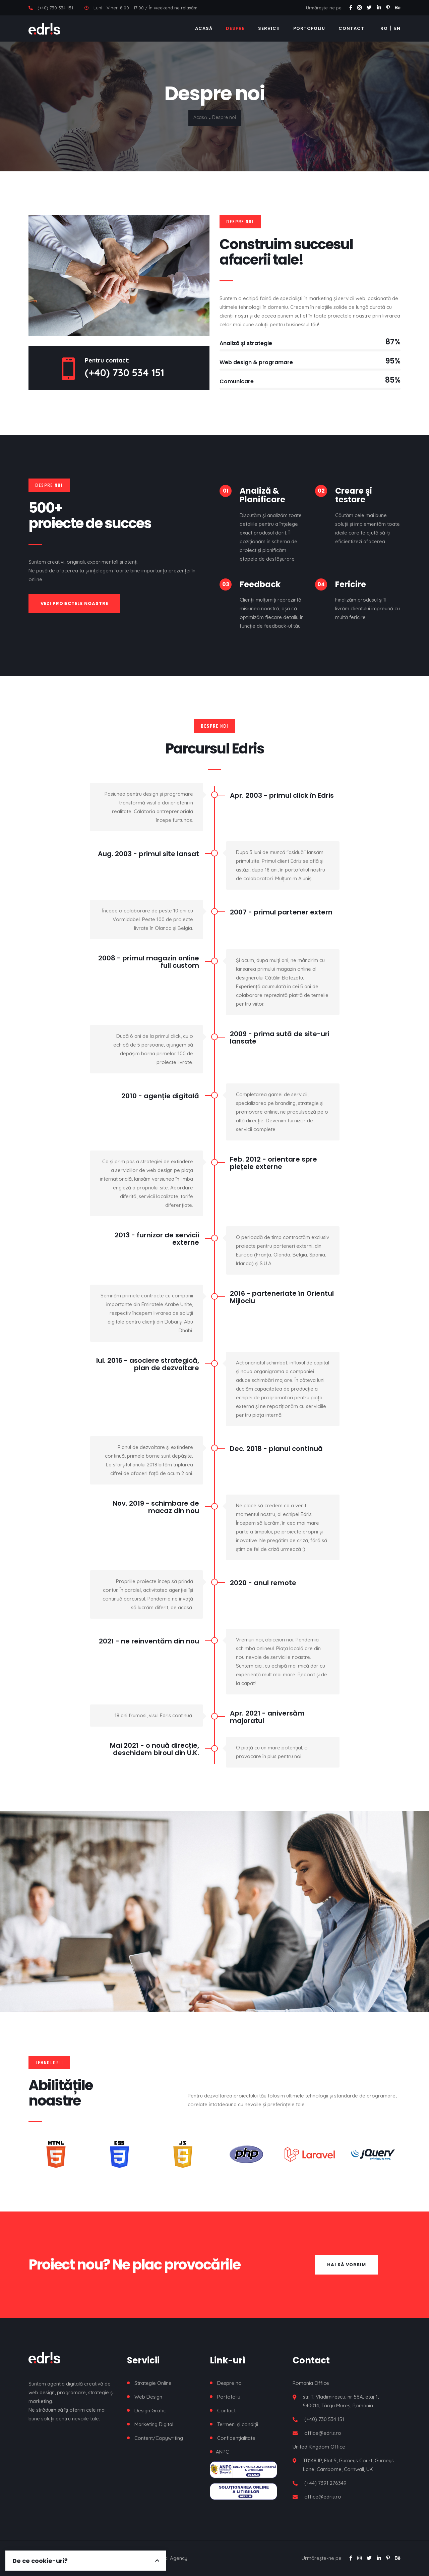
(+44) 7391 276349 (325, 2483)
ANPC (222, 2452)
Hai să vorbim (346, 2264)
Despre (235, 28)
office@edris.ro (322, 2433)
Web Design (148, 2397)
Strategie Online (153, 2383)
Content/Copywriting (158, 2438)
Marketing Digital (153, 2424)
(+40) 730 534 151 (55, 7)
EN (397, 28)
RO (384, 28)
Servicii (269, 28)
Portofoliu (309, 28)
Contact (351, 28)
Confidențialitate (236, 2438)
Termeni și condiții (237, 2424)
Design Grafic (150, 2410)
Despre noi (230, 2383)
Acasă (203, 28)
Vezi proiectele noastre (74, 603)
